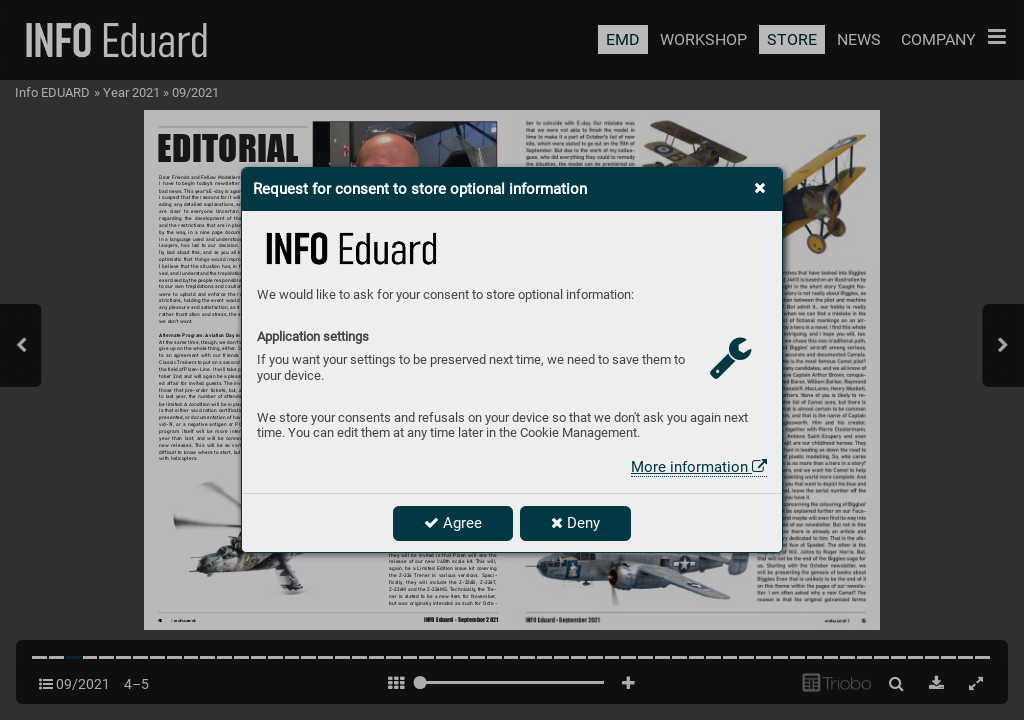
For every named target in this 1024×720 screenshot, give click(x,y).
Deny (575, 523)
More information (699, 467)
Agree (453, 523)
